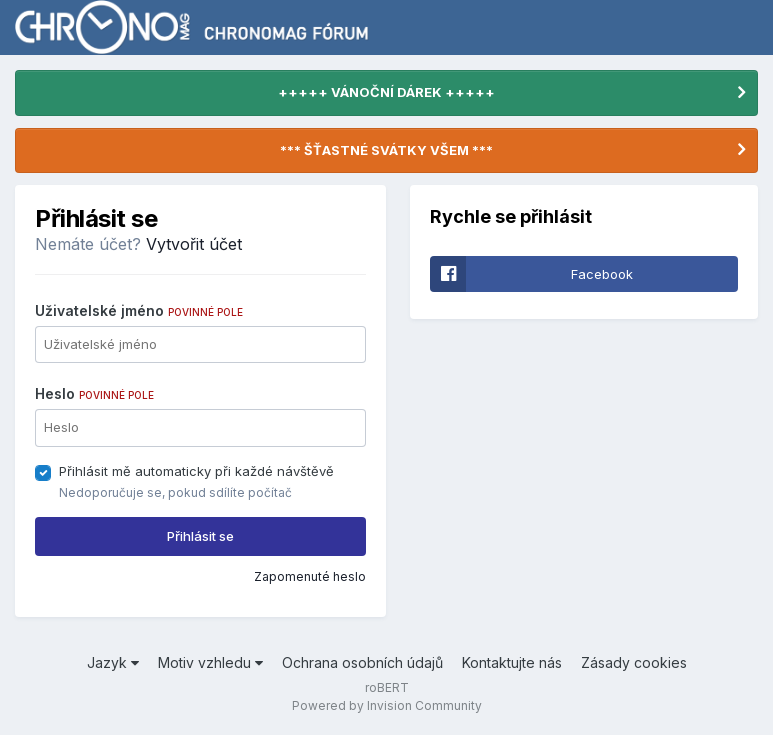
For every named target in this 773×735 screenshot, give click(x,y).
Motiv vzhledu (210, 662)
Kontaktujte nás (512, 662)
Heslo (94, 393)
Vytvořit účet (194, 244)
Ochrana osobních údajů (362, 662)
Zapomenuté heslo (310, 576)
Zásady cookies (634, 662)
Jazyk (113, 662)
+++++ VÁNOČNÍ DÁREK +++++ (386, 92)
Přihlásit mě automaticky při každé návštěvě (196, 471)
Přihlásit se (200, 536)
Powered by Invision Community (387, 705)
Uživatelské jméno (139, 310)
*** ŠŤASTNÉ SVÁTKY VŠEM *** (386, 150)
